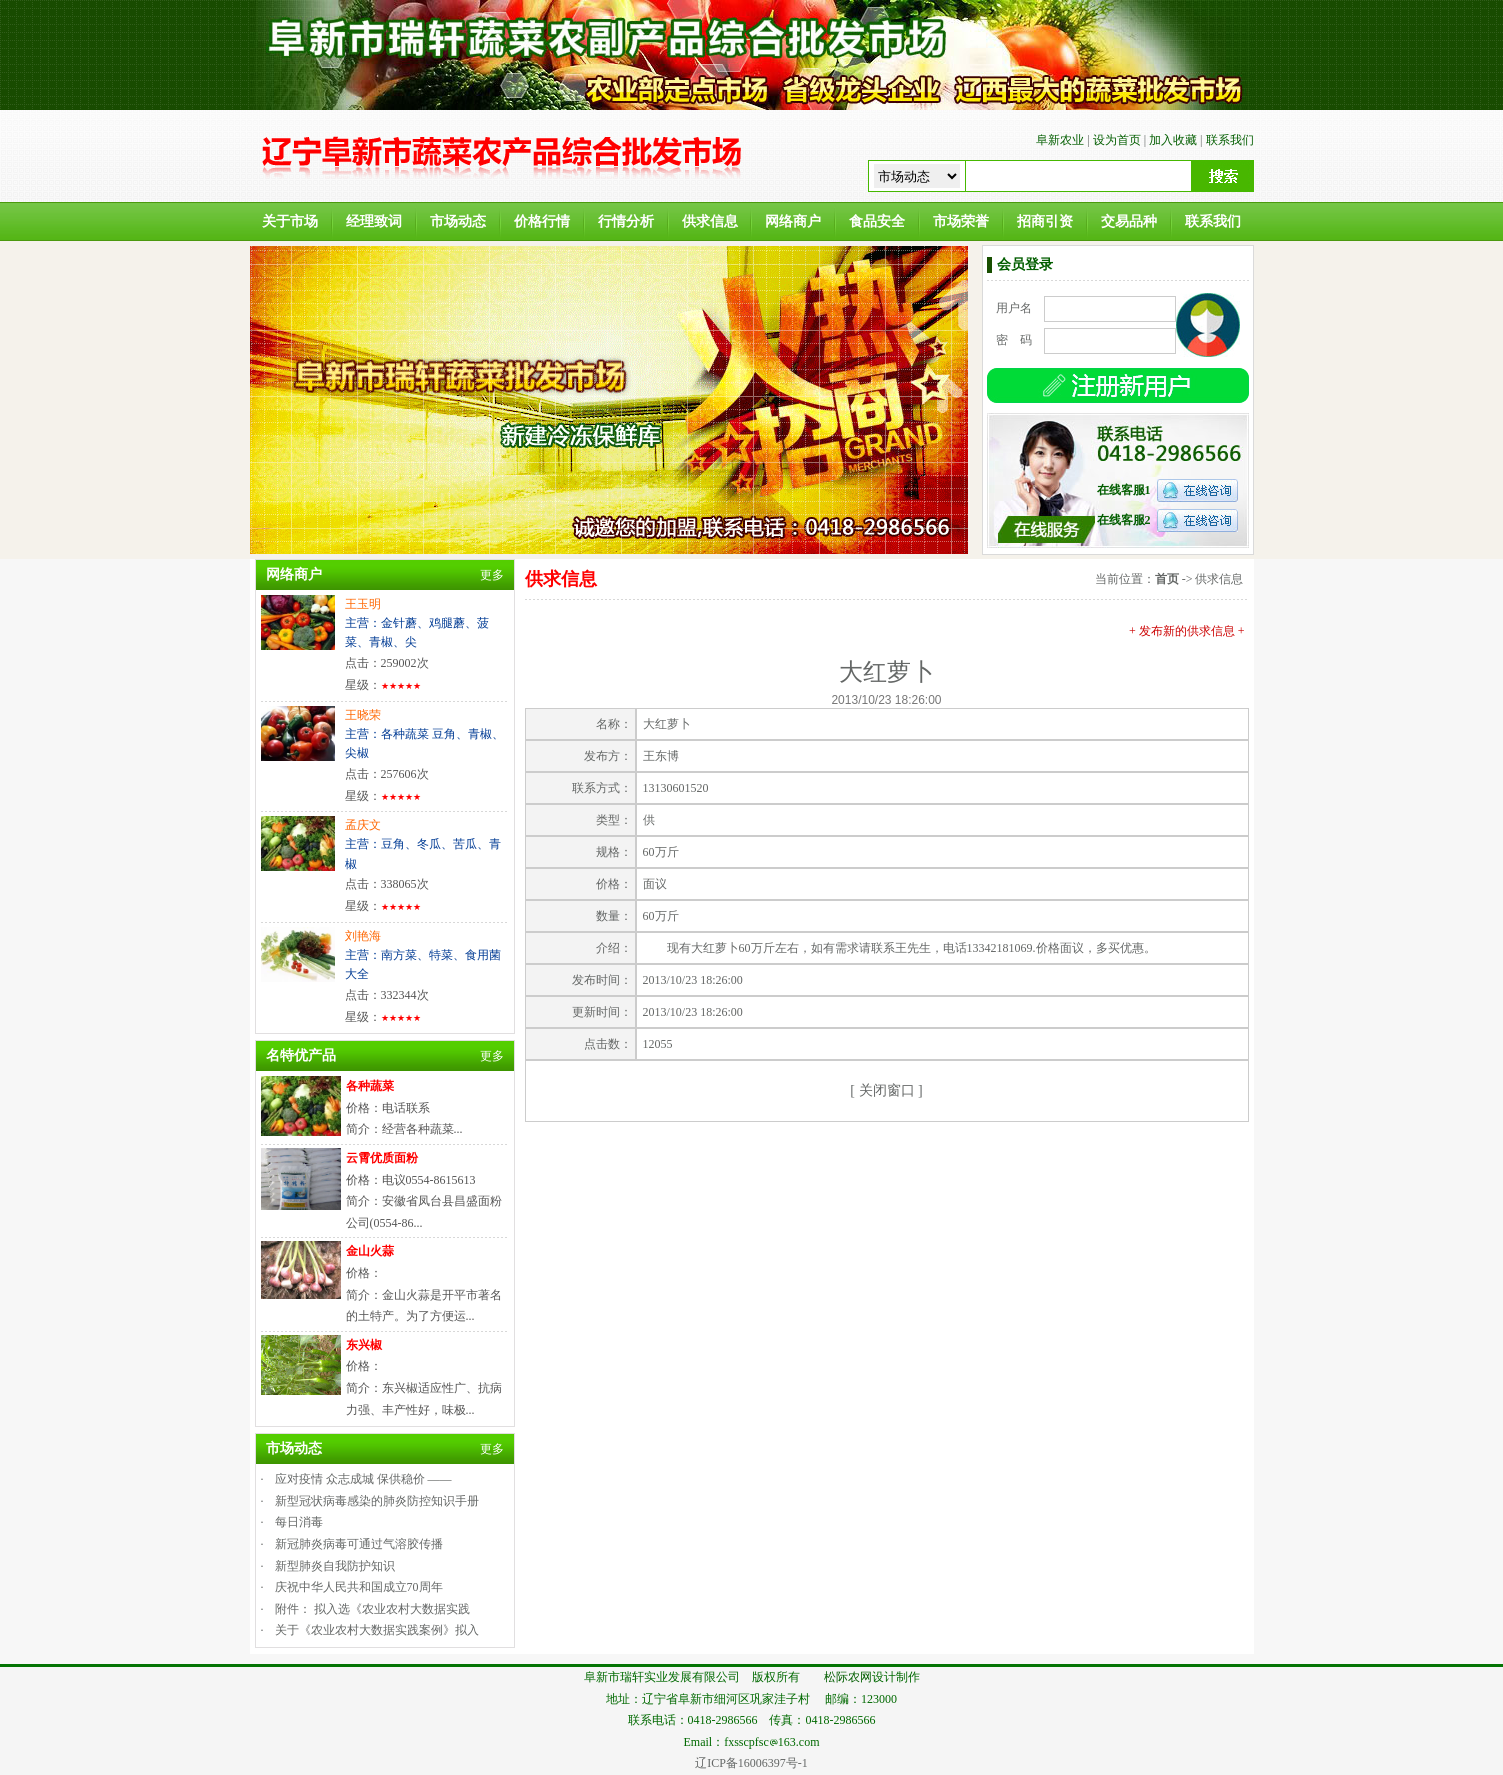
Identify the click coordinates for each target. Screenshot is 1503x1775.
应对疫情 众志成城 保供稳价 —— (363, 1479)
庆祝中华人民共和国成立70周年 (359, 1587)
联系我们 (1230, 140)
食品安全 (877, 221)
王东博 (661, 756)
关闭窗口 (887, 1090)
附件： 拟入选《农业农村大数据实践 (372, 1609)
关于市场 (290, 221)
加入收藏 (1173, 140)
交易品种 (1129, 221)
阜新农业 (1060, 140)
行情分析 (626, 221)
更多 (492, 575)
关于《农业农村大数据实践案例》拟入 (377, 1630)
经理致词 (374, 221)
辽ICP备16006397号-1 (751, 1763)
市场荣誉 (961, 221)
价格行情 (542, 221)
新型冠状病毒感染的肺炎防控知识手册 (377, 1501)
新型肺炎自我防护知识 (335, 1566)
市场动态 (458, 221)
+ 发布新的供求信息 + (1187, 631)
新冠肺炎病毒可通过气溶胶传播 (359, 1544)
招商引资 (1045, 221)
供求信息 (710, 221)
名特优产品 (301, 1055)
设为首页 (1117, 140)
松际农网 (848, 1677)
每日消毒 (299, 1522)
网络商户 (793, 221)
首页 (1167, 579)
